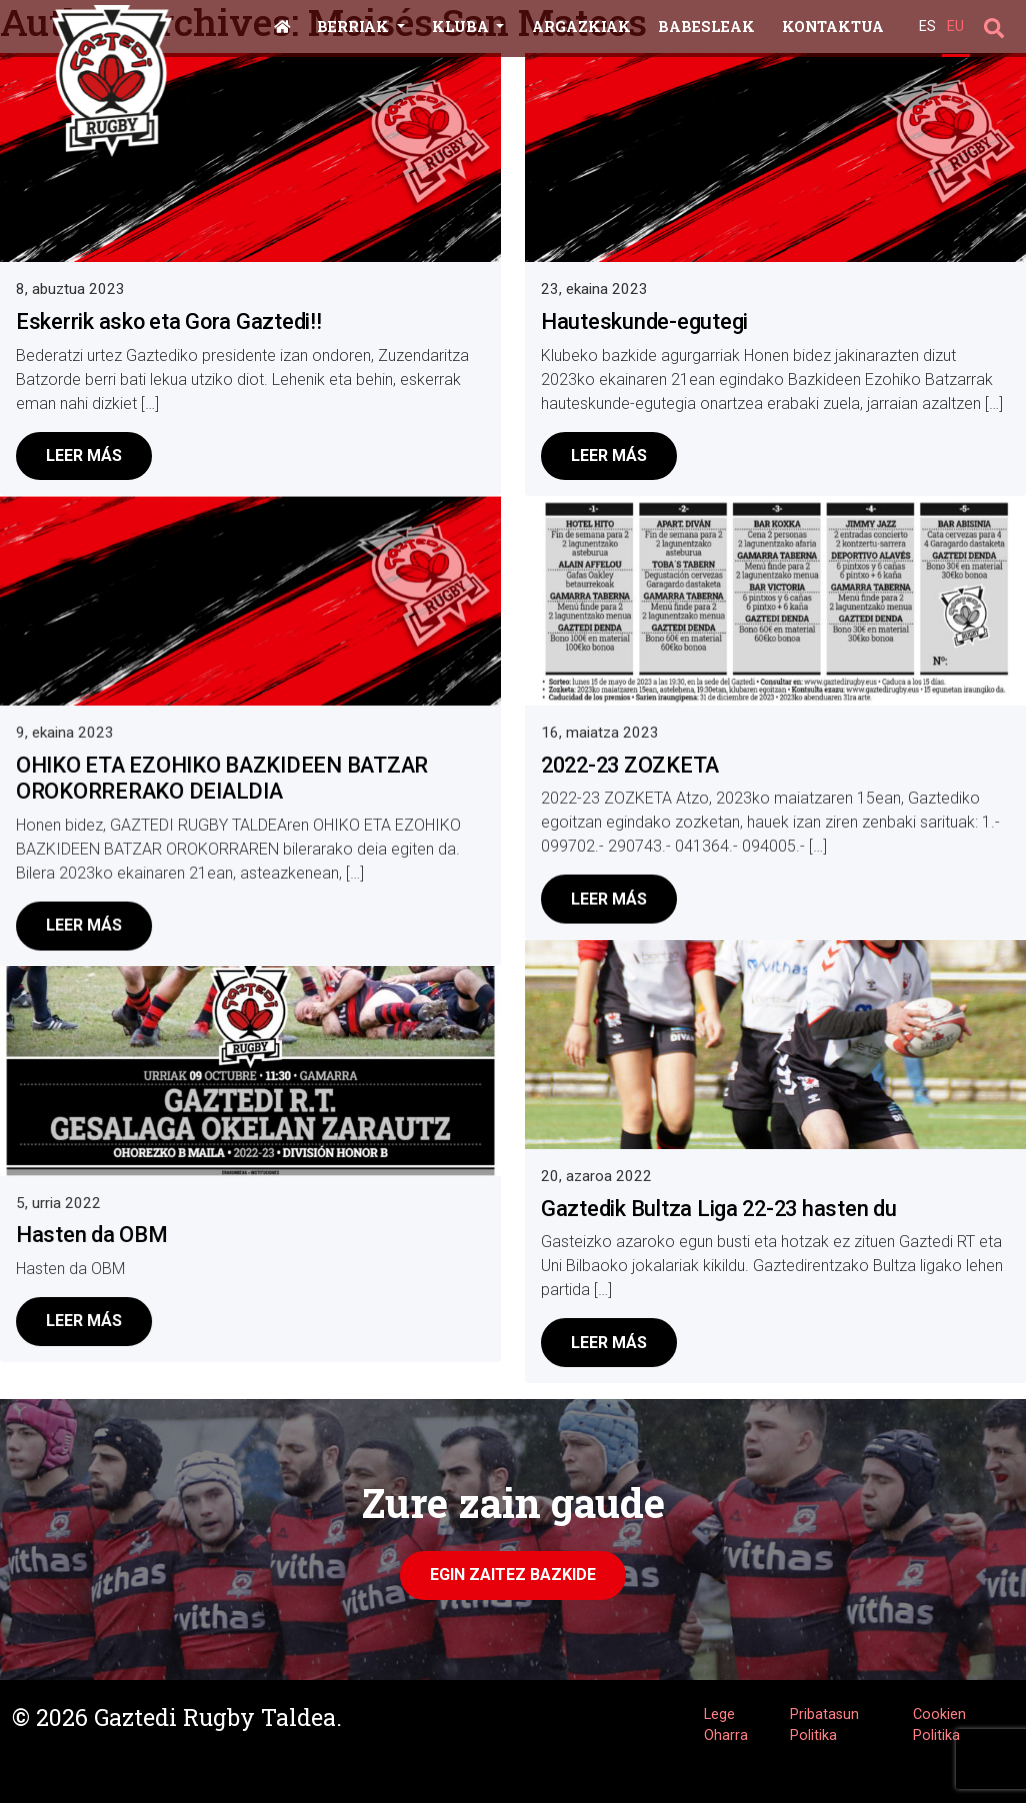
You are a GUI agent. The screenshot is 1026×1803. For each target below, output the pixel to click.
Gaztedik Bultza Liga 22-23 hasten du (719, 1211)
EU (955, 26)
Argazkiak (581, 26)
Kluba (462, 26)
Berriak (355, 26)
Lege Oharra (726, 1725)
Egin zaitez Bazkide (513, 1574)
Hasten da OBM (92, 1234)
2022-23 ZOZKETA (630, 768)
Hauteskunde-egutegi (644, 321)
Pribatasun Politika (824, 1725)
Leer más (84, 455)
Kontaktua (833, 26)
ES (927, 26)
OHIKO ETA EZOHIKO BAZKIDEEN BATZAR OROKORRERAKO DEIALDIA (222, 777)
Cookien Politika (939, 1725)
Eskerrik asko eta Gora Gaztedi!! (169, 321)
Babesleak (706, 26)
